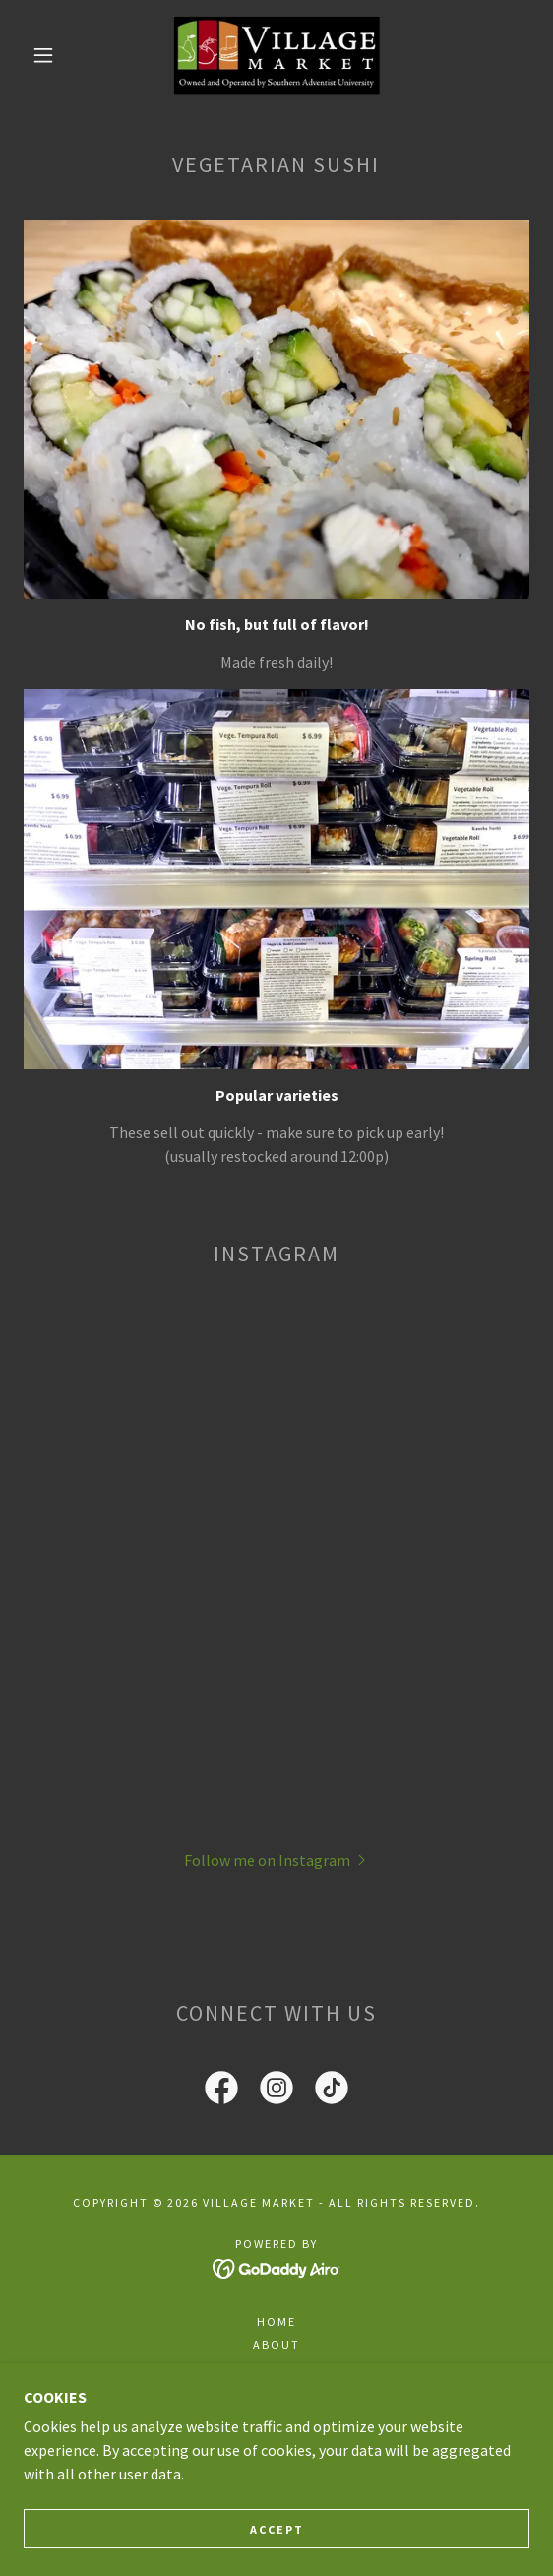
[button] (49, 55)
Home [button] (276, 2321)
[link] (276, 55)
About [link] (276, 2344)
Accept (277, 2529)
